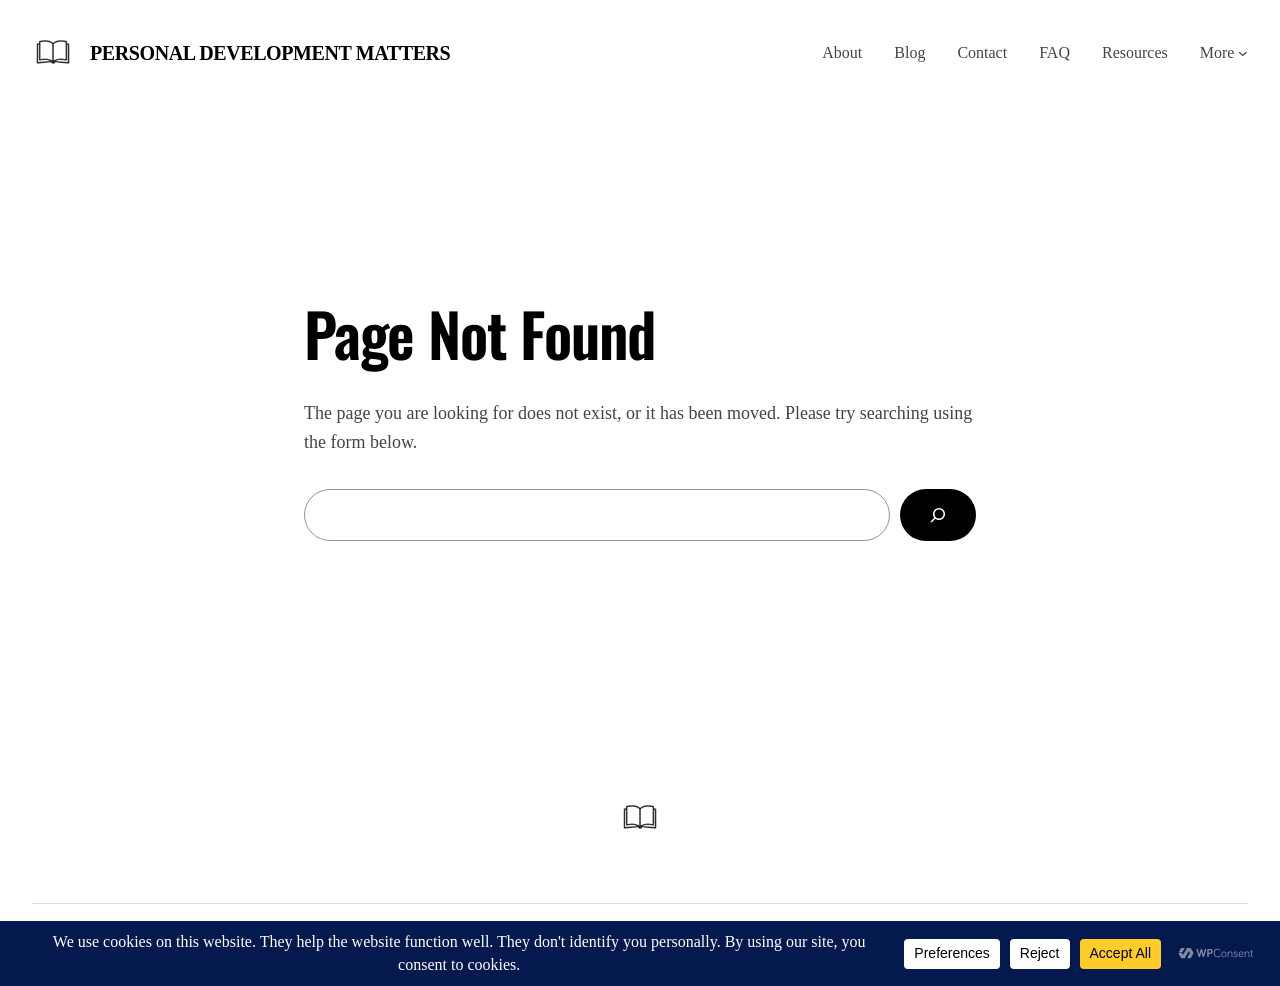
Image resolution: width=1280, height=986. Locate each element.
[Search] (938, 515)
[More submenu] (1243, 53)
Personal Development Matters (270, 53)
